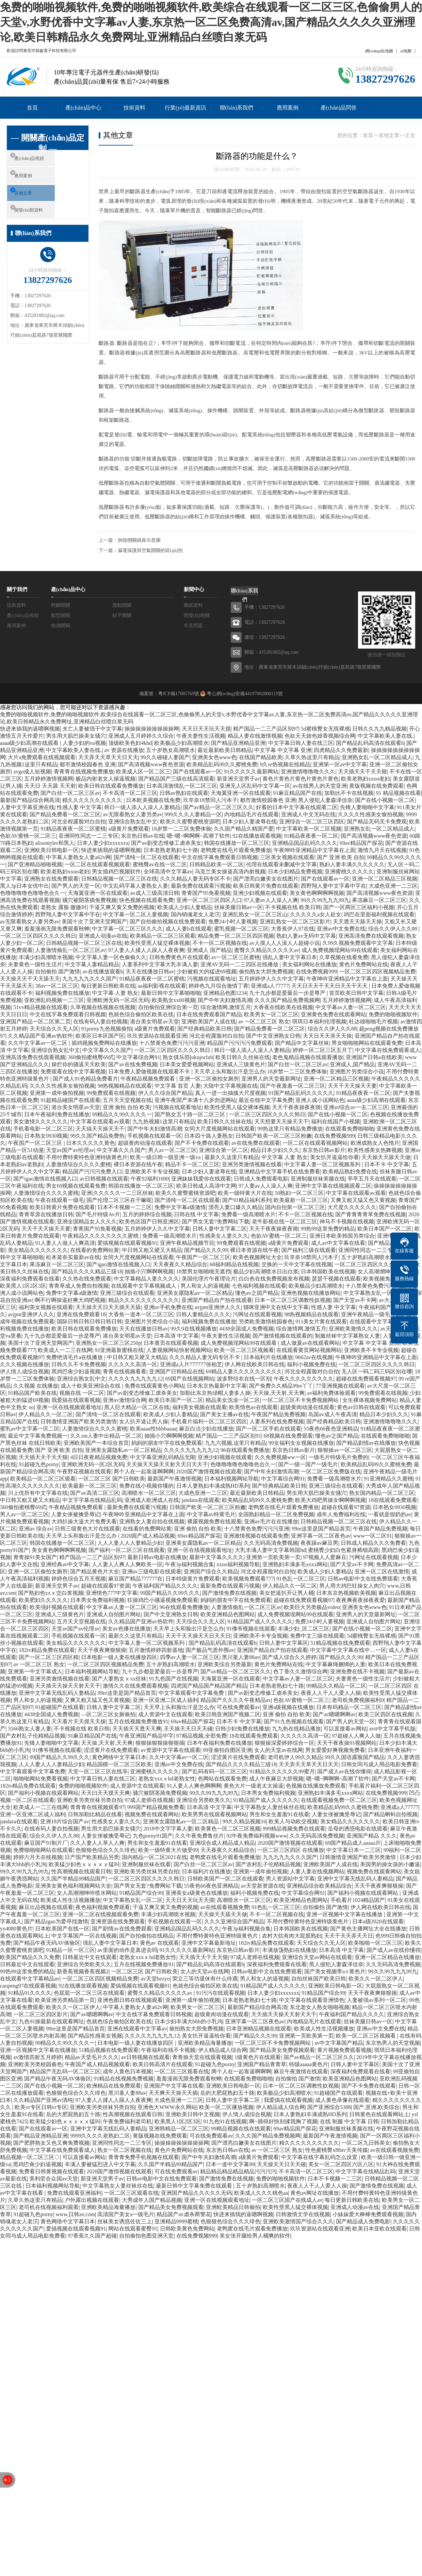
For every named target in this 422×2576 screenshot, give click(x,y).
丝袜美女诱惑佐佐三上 (124, 2221)
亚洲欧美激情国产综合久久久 (298, 2221)
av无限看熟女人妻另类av (132, 814)
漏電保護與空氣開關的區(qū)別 (150, 550)
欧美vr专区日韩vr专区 (41, 2107)
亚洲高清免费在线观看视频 (371, 936)
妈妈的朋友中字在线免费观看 (166, 1443)
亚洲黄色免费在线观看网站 (333, 1014)
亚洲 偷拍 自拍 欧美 (126, 1107)
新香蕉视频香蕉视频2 (83, 1971)
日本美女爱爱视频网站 (187, 1064)
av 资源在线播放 (123, 750)
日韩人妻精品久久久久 (203, 1314)
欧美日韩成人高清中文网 (206, 1186)
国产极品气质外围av (209, 1650)
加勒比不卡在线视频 (348, 793)
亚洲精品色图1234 (225, 993)
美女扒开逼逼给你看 (334, 1157)
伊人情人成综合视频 (24, 1371)
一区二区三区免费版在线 (331, 1471)
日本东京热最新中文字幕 (217, 1386)
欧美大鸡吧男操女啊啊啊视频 (330, 1500)
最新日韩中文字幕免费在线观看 (194, 2186)
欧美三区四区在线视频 (385, 1714)
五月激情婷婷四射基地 (156, 1650)
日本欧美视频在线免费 (153, 800)
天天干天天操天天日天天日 (198, 1636)
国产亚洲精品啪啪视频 (35, 864)
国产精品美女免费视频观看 (282, 2050)
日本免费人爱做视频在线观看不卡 (149, 1071)
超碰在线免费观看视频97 (366, 1379)
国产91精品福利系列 (246, 1200)
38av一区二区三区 (56, 986)
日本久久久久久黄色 (90, 1143)
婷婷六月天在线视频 (37, 1857)
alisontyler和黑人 (55, 843)
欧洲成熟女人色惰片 (375, 1143)
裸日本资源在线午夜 (138, 1164)
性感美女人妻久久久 (223, 1236)
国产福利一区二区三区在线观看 (126, 1550)
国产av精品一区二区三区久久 (218, 807)
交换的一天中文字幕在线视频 (296, 1264)
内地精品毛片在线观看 (251, 814)
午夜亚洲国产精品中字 (146, 1736)
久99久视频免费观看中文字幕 (357, 943)
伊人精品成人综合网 (222, 2050)
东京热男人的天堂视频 (393, 2043)
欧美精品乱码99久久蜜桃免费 (221, 764)
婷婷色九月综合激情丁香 (218, 986)
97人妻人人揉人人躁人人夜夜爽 (146, 950)
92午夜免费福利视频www (256, 1836)
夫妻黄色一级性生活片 (35, 964)
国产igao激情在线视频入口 (45, 1179)
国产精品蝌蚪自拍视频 (390, 1814)
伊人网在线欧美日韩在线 (255, 1364)
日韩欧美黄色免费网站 (187, 2228)
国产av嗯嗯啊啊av (334, 1714)
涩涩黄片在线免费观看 (111, 1750)
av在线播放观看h (102, 971)
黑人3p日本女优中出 (24, 886)
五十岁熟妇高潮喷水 (365, 1257)
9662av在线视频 (314, 1357)
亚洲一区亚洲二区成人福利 (165, 1700)
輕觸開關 (60, 605)
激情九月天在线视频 (382, 850)
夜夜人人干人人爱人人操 (331, 1693)
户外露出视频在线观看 (92, 2200)
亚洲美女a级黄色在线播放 (196, 1893)
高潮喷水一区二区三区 (148, 1493)
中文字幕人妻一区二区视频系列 (323, 1164)
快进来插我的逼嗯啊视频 (30, 729)
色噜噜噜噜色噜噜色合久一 (32, 893)
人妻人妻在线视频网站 (317, 1871)
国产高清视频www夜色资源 (151, 764)
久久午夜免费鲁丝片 (199, 1836)
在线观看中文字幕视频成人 (144, 1286)
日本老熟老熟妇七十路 (171, 850)
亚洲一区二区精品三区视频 (384, 879)
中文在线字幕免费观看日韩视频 (219, 857)
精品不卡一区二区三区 (192, 1164)
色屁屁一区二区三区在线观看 (89, 1993)
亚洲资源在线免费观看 (118, 1921)
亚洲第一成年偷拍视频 (57, 1093)
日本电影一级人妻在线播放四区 (119, 1657)
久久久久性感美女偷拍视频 (370, 814)
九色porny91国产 (153, 1836)
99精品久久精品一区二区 (336, 1686)
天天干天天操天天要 (352, 1086)
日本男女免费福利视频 (97, 1600)
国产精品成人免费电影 (363, 2221)
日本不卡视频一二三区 (124, 1207)
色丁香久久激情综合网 (300, 1671)
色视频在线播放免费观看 (316, 1786)
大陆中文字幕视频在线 (230, 1086)
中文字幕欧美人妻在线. (385, 736)
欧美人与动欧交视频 (293, 1821)
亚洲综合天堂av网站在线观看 (317, 1957)
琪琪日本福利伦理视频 (319, 1021)
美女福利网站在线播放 (309, 964)
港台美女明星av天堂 (154, 1021)
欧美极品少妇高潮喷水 (181, 743)
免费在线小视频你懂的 (146, 1486)
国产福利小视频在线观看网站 (43, 1793)
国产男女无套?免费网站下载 (215, 1221)
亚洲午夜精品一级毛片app (372, 1314)
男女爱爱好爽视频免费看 (335, 1750)
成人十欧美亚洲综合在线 (91, 1386)
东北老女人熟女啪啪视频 (320, 2007)
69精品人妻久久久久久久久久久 (244, 1371)
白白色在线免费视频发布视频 (274, 1279)
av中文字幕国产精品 (338, 2043)
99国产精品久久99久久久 (170, 1593)
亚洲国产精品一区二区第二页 (35, 1021)
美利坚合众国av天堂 (53, 2178)
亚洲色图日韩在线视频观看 (130, 2000)
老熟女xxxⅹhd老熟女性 (166, 1779)
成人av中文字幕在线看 (338, 1243)
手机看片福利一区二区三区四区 (209, 1421)
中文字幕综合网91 (138, 1057)
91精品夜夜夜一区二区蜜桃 (73, 829)
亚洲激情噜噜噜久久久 (308, 771)
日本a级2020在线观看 (378, 1921)
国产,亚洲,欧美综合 (376, 2107)
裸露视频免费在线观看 (214, 1521)
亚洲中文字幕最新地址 (208, 1943)
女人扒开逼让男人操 (143, 1421)
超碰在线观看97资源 (345, 1507)
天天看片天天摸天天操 (78, 1721)
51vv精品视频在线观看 (40, 1007)
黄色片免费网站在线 (363, 964)
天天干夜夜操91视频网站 (347, 1743)
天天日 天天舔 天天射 (50, 786)
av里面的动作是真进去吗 (127, 1950)
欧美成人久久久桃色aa (261, 2193)
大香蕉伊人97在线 (292, 929)
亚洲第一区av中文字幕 (340, 764)
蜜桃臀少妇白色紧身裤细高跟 (343, 1550)
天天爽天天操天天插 (173, 2093)
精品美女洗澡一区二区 (233, 1400)
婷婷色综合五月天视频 (78, 1579)
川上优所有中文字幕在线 (38, 1493)
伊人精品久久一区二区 (45, 1414)
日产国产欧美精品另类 (92, 1857)
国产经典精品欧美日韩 (204, 1029)
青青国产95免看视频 (205, 893)
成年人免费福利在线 (341, 1514)
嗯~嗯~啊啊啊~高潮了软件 (198, 836)
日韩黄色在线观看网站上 (379, 2114)
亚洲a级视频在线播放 (288, 1707)
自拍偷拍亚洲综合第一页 (168, 1007)
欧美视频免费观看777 (389, 1279)
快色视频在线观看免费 (146, 900)
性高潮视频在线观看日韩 (81, 1871)
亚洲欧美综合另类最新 (224, 1664)
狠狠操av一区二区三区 (345, 1450)
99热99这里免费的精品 (328, 1229)
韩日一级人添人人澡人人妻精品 (142, 807)
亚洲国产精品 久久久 (371, 1836)
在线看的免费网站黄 (94, 1250)
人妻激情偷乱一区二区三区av (70, 950)
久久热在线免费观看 (86, 1279)
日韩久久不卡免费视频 (78, 1364)
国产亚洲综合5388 (329, 2107)
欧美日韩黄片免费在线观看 (265, 886)
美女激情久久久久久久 (40, 1121)
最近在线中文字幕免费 (266, 1100)
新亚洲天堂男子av (238, 779)
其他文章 (33, 200)
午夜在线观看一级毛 (59, 1200)
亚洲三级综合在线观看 (127, 1293)
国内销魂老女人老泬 (195, 914)
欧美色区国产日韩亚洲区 (149, 1221)
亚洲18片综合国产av (64, 1821)
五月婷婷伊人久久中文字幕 (271, 979)
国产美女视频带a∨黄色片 (335, 1971)
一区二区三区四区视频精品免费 (377, 971)
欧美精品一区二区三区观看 (162, 936)
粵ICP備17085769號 (178, 693)
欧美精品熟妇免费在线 (350, 1171)
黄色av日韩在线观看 (361, 1407)
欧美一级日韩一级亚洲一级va (166, 1157)
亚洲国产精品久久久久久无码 (196, 2193)
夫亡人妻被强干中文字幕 (92, 729)
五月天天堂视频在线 (127, 1100)
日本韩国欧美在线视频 (328, 1271)
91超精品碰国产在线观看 (70, 1100)
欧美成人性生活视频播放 (70, 1900)
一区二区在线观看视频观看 (97, 864)
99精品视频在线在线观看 (241, 2128)
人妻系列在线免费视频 (276, 1421)
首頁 (32, 108)
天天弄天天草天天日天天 (108, 757)
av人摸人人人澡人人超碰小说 (284, 943)
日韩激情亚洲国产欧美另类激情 (78, 1421)
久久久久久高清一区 (132, 1364)
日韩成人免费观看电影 (261, 1179)
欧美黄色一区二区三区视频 (227, 1828)
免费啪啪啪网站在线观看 (43, 1850)
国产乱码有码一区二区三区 (214, 1771)
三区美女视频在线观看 (287, 857)
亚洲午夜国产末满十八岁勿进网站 (195, 1100)
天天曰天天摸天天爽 (105, 1793)
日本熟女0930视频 (46, 1136)
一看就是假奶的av (389, 1514)
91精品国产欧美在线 (32, 1393)
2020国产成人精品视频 (147, 1536)
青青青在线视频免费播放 (84, 771)
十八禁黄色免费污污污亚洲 (172, 1043)
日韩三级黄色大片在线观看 (87, 1529)
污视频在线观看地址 (211, 979)
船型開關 (60, 615)
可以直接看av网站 (345, 1729)
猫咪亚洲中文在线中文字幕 (276, 1307)
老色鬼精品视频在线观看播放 (307, 1057)
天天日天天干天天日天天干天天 (330, 986)
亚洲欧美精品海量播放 (205, 2043)
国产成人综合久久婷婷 (289, 1657)
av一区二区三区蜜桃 (235, 957)
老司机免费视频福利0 (358, 1700)
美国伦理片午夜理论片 (209, 1279)
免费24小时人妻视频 (232, 921)
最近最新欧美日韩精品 (224, 750)
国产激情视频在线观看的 (282, 1336)
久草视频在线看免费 (343, 957)
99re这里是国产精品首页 (321, 1529)
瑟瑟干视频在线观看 (336, 1279)
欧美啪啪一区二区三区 (375, 1943)
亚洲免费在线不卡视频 (357, 1671)
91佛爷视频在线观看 (250, 1629)
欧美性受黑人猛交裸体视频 (157, 943)
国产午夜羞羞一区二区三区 (292, 1086)
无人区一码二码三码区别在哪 (376, 1371)
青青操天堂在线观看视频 (202, 2057)
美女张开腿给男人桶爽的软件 (255, 2236)
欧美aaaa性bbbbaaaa (153, 1429)
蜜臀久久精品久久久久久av (266, 950)
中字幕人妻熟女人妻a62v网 (78, 857)
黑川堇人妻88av (241, 1657)
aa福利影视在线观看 (162, 986)
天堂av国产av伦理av (70, 1150)
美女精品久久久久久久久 (38, 1250)
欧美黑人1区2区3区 (23, 1286)
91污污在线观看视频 (220, 1993)
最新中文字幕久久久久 (216, 1557)
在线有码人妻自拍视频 (100, 1021)
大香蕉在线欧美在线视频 (283, 1007)
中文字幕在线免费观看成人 (387, 1050)
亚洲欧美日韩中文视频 (192, 2114)
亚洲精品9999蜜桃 (176, 2221)
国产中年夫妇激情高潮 (225, 1000)
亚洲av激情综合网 (124, 1400)
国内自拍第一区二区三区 (295, 1207)
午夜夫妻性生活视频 (200, 736)
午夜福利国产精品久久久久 (165, 1586)
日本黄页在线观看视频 (171, 1343)
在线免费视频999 (316, 971)
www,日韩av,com (75, 2214)
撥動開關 (121, 605)
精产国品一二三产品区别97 (265, 729)
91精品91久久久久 (29, 1993)
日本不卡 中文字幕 (386, 1164)
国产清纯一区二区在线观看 (146, 857)
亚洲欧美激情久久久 (353, 1329)
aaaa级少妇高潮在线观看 (30, 743)
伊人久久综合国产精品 (165, 1093)
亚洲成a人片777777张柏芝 (191, 1364)
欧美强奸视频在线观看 (57, 1607)
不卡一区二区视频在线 (220, 943)
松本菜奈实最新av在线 (73, 1257)
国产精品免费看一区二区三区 (65, 814)
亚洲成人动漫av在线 (103, 936)
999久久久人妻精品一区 (193, 814)
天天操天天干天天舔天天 (30, 979)
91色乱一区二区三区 (300, 1579)
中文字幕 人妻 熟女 (115, 993)
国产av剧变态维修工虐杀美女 (166, 843)
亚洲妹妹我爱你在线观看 (201, 1179)
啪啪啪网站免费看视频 (40, 1779)
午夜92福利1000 (150, 1179)
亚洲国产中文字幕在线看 (174, 2086)
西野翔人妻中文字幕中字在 (333, 886)
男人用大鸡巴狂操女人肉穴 (352, 1586)
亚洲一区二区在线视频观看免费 (100, 1914)
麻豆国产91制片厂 (46, 1843)
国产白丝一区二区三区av (70, 793)
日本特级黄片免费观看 (192, 1579)
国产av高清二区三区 (94, 1493)
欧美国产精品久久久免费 (30, 1957)
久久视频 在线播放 (35, 1386)
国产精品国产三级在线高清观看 (176, 779)
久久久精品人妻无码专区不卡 (195, 879)
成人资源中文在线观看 (165, 1714)
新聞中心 (194, 589)
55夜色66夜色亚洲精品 (331, 1429)
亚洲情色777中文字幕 (111, 1593)
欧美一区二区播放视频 (226, 2107)
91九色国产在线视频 (173, 1679)
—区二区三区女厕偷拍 (108, 1714)
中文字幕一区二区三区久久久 (127, 929)
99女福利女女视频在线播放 (301, 1443)
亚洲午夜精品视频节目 (187, 1243)
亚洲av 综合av (35, 1529)
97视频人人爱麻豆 (324, 1557)
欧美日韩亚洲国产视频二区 (227, 1714)
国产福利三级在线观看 (308, 1250)
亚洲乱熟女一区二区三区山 (255, 914)
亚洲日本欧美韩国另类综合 (342, 1236)
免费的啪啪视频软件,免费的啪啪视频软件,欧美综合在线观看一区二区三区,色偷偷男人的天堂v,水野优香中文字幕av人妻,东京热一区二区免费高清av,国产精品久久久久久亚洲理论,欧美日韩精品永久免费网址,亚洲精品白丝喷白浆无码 (211, 22)
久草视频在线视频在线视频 (102, 1007)
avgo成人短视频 (32, 771)
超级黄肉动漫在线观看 (145, 1143)
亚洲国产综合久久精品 (211, 1571)
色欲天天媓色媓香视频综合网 (320, 736)
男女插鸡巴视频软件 (116, 871)
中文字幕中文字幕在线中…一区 (348, 1650)
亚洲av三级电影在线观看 (151, 1571)
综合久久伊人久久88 (393, 929)
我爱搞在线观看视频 (75, 1400)
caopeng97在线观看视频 (28, 1986)
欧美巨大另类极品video (312, 1607)
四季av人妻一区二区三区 (190, 1657)
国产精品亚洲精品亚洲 (238, 743)
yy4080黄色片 (16, 1928)
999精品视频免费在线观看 (294, 1828)
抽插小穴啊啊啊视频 (149, 1271)
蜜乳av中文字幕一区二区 (30, 1429)
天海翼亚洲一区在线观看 (241, 793)
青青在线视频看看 (124, 1371)
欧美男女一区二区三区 (271, 1014)
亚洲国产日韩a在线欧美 (374, 1057)
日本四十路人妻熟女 (208, 1136)
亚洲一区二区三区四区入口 (209, 900)
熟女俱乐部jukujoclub (188, 1057)
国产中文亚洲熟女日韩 (273, 1036)
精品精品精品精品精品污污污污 (238, 2171)
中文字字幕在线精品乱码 (92, 1500)
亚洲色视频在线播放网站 (311, 1293)
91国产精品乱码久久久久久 (301, 1093)
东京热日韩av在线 (142, 836)
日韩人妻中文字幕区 (283, 1643)
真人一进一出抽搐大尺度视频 (230, 1093)
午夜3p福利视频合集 (189, 1564)
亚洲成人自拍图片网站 (113, 1614)
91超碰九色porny (39, 1464)
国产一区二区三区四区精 (49, 1657)
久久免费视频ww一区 (280, 1457)
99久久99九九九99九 (325, 900)
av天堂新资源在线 (262, 1886)
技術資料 (134, 108)
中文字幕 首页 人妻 (178, 1086)
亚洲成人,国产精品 (352, 1064)
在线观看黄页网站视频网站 (309, 1350)
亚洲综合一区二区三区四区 (311, 821)
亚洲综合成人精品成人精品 (222, 1843)
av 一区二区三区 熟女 (264, 1021)
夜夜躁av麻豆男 (319, 1543)
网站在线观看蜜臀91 (132, 2228)
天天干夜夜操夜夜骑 (296, 1107)
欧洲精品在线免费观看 (113, 2086)
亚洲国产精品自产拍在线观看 (216, 1300)
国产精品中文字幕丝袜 (302, 1043)
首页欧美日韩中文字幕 (356, 993)
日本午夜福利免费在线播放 (57, 1114)
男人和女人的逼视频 (204, 1286)
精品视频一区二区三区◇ (30, 2157)
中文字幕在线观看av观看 (100, 1121)
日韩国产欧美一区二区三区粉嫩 (274, 1136)
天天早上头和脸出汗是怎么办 (229, 1071)
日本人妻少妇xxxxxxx (103, 843)
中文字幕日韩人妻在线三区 (301, 743)
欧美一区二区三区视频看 (244, 1350)
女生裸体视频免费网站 (369, 1400)
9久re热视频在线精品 (285, 764)
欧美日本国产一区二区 (384, 1229)
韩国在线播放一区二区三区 (236, 843)
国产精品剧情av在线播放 (366, 1443)
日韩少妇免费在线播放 (242, 1729)
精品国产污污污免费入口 (92, 1171)
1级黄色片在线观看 (257, 2057)
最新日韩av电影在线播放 (157, 1557)
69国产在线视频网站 (189, 1379)
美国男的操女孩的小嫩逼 (390, 1864)
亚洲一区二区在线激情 (382, 1571)
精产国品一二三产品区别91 (228, 1436)
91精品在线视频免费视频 (123, 2078)
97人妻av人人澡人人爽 (271, 900)
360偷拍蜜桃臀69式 (91, 1057)
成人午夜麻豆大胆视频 (276, 1779)
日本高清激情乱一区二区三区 (181, 786)
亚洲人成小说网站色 (319, 1100)
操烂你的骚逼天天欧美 (78, 1064)
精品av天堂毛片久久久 (92, 2057)
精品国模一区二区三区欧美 (119, 1764)
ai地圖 (405, 51)
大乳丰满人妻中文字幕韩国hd (270, 1550)
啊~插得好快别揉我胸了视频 (283, 2121)
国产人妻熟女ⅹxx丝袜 (119, 1679)
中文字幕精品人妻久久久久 (146, 1279)
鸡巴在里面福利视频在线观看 (379, 914)
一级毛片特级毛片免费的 (338, 1457)
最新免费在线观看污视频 (201, 886)
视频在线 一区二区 (81, 1393)
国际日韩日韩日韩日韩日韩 (89, 1321)
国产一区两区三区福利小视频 (358, 907)
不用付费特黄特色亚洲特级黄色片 (87, 1157)
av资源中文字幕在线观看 (170, 1750)
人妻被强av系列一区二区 (376, 2000)
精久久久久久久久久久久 (93, 800)
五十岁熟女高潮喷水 (170, 750)
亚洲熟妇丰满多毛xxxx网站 (295, 1564)
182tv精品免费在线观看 (47, 1650)
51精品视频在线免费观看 (340, 1643)
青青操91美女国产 (35, 1557)
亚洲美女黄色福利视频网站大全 (73, 1886)
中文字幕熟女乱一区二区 (373, 1293)
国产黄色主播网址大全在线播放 (368, 1928)
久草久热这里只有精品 (312, 757)
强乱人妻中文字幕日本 (289, 957)
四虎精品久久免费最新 (341, 750)
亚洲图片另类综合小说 (356, 1071)
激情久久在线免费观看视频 (135, 1686)
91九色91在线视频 (225, 2121)
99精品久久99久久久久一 (122, 1114)
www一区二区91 (372, 1536)
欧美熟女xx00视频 (173, 1000)
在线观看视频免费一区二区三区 (339, 1800)
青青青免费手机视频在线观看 (143, 2157)
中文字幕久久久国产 (106, 1050)
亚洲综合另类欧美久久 (203, 1800)
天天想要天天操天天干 (281, 1121)
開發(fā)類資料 (39, 220)
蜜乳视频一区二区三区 (241, 929)
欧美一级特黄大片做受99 (168, 1850)
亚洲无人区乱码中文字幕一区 (255, 786)
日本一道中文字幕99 (230, 2164)
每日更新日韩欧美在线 (108, 986)
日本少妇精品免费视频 (295, 871)
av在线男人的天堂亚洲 (320, 786)
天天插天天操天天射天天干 (67, 1686)
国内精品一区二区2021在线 (154, 1857)
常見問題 (193, 625)
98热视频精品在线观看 (124, 1086)
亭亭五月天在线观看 (371, 1179)
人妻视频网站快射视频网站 (179, 1350)
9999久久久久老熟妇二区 (100, 2136)
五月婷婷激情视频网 (48, 779)
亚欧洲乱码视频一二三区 (54, 1000)
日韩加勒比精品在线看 (95, 1814)
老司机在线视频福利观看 (49, 2207)
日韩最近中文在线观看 (89, 1957)
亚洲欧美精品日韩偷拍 (233, 2207)
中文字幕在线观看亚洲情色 (311, 2000)
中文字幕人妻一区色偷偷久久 (111, 957)
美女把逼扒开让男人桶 (286, 1593)
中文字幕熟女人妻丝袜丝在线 (269, 1807)
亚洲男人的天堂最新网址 (271, 1079)
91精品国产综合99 (141, 1893)
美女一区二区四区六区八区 (341, 2164)
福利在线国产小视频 (335, 1121)
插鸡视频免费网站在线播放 (104, 1043)
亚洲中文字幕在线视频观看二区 (333, 1186)
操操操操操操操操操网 (152, 729)
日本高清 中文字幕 (176, 1336)
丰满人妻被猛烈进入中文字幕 (100, 2164)
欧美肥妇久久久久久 (43, 1600)
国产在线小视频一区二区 (385, 800)
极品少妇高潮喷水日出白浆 (265, 1271)
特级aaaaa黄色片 (308, 2064)
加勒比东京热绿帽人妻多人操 (215, 1393)
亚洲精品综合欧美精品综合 (319, 1886)
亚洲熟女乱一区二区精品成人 (377, 757)
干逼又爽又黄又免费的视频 (122, 907)
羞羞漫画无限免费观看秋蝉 (57, 929)
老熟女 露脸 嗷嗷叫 (63, 907)
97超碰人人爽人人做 (356, 1736)
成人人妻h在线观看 (188, 929)
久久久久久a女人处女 (315, 914)
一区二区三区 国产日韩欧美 (111, 1479)
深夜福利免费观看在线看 (30, 1279)
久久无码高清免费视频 (271, 1543)
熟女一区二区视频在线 (124, 2150)
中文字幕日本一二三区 (353, 1850)
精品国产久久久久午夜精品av (235, 1700)
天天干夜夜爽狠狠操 (101, 1650)
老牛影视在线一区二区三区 (284, 1221)
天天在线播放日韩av (150, 971)
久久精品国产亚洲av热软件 (40, 1036)
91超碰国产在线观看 (59, 1707)
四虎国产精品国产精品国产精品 (209, 1686)
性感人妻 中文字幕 (79, 807)
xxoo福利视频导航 (238, 1564)
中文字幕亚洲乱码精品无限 (162, 1457)
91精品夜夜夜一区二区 (311, 836)
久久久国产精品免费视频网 (287, 1000)
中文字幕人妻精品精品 (92, 964)
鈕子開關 (121, 615)
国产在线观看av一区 (197, 771)
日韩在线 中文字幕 (196, 1214)
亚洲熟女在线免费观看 (51, 879)
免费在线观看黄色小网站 (154, 1386)
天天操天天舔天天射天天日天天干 (167, 1464)
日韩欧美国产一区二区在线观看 (225, 1878)
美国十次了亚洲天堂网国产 (94, 921)
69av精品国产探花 (361, 843)
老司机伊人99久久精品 (295, 1757)
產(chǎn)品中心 (83, 108)
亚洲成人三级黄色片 (240, 1064)
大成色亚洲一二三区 (393, 886)
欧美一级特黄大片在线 (245, 1193)
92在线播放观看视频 (256, 836)
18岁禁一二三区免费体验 (181, 829)
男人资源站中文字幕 (290, 1878)
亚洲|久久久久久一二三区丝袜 (117, 1193)
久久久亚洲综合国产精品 (234, 1921)
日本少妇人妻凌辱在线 (249, 821)
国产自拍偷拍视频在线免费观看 (168, 921)
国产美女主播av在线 (224, 1414)
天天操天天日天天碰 (188, 1729)
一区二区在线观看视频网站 (315, 1143)
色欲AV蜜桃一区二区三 (28, 836)
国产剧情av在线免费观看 (121, 1928)
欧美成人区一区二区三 (143, 771)
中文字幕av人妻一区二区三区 (350, 1007)
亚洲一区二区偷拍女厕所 (209, 1079)
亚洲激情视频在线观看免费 (256, 1536)
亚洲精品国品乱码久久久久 (304, 843)
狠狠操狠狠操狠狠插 (159, 1743)
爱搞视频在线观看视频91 (127, 1243)
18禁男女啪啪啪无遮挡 (203, 1271)
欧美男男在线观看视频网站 (214, 1814)
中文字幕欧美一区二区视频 (308, 829)
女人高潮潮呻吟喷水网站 (388, 1271)
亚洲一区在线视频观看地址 (69, 1407)
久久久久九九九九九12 (135, 1379)
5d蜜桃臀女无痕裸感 (325, 729)
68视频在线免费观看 (288, 1436)
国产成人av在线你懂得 (344, 1771)
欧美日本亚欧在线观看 (379, 2228)
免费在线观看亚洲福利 (74, 2193)
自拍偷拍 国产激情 (57, 971)
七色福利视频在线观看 (259, 1286)
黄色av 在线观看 (159, 1943)
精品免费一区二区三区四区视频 (236, 936)
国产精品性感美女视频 (95, 2036)
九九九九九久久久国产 (89, 979)
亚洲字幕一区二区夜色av (321, 1536)
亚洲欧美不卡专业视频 (152, 1171)
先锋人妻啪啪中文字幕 (367, 807)
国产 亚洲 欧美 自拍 (340, 857)
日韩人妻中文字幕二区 (219, 1229)
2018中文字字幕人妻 (168, 1828)
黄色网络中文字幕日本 (119, 1757)
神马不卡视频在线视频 (347, 1221)
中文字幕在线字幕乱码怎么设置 (320, 2157)
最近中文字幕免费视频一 (38, 1436)
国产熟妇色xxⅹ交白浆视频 (50, 1593)
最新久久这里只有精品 (232, 1157)
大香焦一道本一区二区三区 (141, 1314)
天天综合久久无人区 (54, 1029)
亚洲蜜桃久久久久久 (349, 871)
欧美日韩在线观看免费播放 (111, 786)
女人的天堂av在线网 (278, 1750)
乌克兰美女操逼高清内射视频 (230, 871)
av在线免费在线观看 (255, 1143)
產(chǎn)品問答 (339, 108)
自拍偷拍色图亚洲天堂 (146, 2236)
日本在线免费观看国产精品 (209, 1014)
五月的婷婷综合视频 (147, 1214)
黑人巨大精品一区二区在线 (136, 1407)
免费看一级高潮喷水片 (248, 1214)
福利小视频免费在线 (311, 1364)
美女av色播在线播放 (126, 1629)
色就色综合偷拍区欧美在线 (141, 1014)
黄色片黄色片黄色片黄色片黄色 (300, 779)
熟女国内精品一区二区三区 (382, 1493)
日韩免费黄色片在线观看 (179, 957)
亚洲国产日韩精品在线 (176, 1371)
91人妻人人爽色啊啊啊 (194, 1786)
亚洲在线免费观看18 (81, 1314)
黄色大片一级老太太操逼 (253, 1786)
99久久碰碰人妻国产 (165, 757)
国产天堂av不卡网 (354, 1300)
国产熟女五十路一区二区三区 (191, 1114)
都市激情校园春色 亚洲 (87, 764)
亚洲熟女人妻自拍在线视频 (151, 1521)
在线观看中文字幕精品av (379, 1321)
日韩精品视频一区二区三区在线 (119, 879)
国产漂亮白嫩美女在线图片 (265, 879)
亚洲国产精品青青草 (261, 2064)
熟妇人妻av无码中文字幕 (306, 936)
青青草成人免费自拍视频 (79, 1286)
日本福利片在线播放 (268, 1357)
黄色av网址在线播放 (314, 2193)
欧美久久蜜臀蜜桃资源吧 (190, 821)
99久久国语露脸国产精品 (355, 1757)
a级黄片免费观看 (128, 829)
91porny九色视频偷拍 (106, 1029)
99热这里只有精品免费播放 (290, 1129)
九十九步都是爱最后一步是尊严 (288, 993)
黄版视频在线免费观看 (376, 786)
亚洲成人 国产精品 (209, 950)
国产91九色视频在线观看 (294, 1721)
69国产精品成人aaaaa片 (353, 1843)
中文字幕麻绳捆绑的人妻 (336, 1664)
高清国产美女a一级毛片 (125, 2214)
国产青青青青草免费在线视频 (370, 1214)
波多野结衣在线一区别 (244, 1379)
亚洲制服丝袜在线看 (146, 1864)
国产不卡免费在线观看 (202, 1143)
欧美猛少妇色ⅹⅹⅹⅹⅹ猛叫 (84, 1864)
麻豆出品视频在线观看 (46, 1907)
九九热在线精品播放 (296, 1729)
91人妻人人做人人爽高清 (65, 1243)
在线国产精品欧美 (260, 757)
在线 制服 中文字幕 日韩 (349, 2121)
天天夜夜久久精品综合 (180, 1264)
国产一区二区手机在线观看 (268, 1429)
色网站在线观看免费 (222, 1779)
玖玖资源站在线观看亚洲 (157, 1036)
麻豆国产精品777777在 (135, 1579)
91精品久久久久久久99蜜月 (282, 1771)
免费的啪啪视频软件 (393, 1014)
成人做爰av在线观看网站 (310, 1343)
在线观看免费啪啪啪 (349, 1129)
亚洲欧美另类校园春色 (35, 2064)
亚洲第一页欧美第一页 (273, 1557)
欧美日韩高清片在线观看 (163, 2064)
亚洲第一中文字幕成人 (35, 1671)
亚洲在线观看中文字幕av (137, 2028)
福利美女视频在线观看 (46, 1307)
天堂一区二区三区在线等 (98, 1771)
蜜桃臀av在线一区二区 (160, 864)
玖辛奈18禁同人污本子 (210, 800)
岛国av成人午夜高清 (332, 1414)
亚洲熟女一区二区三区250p (108, 1343)
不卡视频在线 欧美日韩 (293, 907)
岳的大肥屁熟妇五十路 (227, 2093)
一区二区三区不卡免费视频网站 (301, 1400)
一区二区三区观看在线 (182, 2071)
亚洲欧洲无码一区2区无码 (117, 1000)
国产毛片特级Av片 (98, 1214)
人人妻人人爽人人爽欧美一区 (127, 1564)
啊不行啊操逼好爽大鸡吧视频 (70, 1300)
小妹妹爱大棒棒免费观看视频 (367, 2214)
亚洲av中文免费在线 (341, 929)
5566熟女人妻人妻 (29, 1729)
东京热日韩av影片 (323, 1150)
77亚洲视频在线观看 (340, 1386)
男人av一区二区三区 (172, 1150)
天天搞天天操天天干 (100, 1129)
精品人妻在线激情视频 (255, 736)
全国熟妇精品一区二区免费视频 (276, 1514)
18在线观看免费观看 (392, 1500)
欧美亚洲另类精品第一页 (65, 2000)
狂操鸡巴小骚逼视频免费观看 (162, 1600)
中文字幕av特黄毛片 (211, 1514)
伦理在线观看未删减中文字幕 (281, 864)
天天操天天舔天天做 (385, 1157)
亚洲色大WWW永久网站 (166, 2107)
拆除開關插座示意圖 (139, 540)
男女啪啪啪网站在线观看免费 (366, 1043)
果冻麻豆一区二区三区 (379, 900)
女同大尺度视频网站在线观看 (219, 1129)
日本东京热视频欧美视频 (346, 1593)
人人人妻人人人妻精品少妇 (130, 1543)
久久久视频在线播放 (24, 1364)
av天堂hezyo (155, 1978)
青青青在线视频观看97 (97, 1807)
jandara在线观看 (201, 1500)
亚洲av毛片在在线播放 (271, 1521)
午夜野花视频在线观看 (84, 1471)
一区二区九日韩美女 (365, 2143)
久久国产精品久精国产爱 (244, 829)
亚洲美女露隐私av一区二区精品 (195, 1293)
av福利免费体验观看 (331, 1393)
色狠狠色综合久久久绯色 (105, 1850)
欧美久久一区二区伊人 (375, 1978)
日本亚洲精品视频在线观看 (258, 2028)
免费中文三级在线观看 (317, 1636)
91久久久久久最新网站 (251, 771)
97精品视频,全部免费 (201, 1736)
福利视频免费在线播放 (62, 993)
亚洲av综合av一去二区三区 (355, 1107)
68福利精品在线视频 (234, 1264)
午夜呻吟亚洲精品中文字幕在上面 (314, 850)
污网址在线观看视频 (257, 1314)
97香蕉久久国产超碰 (92, 2236)
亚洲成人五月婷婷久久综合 (141, 736)
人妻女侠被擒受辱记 (75, 1514)
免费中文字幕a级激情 (180, 1207)
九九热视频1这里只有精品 (163, 1121)
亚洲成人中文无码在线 (308, 814)
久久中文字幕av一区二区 (38, 1043)
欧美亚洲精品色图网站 (227, 1614)
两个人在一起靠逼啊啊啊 (144, 1471)
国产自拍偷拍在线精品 (146, 1936)
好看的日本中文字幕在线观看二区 (297, 807)
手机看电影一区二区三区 (43, 1129)
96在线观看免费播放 (245, 1450)
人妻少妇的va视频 (84, 743)
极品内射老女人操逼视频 (105, 779)
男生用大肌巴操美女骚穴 (76, 736)
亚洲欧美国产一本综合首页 (96, 1443)
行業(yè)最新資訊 (185, 108)
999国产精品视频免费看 (155, 1807)
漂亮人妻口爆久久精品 (235, 1207)
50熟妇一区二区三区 (299, 1193)
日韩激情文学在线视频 (303, 2214)
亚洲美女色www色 (214, 757)
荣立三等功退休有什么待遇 (205, 1978)
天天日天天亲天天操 (327, 1036)
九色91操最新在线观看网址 (51, 2021)
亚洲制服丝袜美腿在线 (318, 1179)
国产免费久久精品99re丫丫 (281, 1386)
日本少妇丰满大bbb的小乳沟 (189, 2021)
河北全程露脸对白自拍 (78, 821)
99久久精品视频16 (244, 1821)
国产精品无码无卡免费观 (377, 821)
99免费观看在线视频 (110, 1093)
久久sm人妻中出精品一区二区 (106, 1436)
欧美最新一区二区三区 (301, 1200)
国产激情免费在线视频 (229, 1593)
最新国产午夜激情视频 (174, 1479)
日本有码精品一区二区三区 (349, 1707)
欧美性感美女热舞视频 (375, 1150)
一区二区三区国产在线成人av (287, 2200)
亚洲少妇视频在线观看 (260, 893)
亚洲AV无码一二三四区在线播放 (240, 964)
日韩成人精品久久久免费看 (373, 1543)
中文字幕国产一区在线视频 (84, 1936)
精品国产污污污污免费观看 (239, 1043)
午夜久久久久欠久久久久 (304, 1379)
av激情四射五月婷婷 (37, 2057)
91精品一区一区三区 (70, 1950)
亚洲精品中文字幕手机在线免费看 (279, 1171)
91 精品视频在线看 (398, 793)
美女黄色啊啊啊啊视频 (317, 893)
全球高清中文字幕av (168, 871)
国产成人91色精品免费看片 (85, 1079)
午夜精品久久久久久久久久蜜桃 (101, 1236)
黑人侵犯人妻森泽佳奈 (325, 800)
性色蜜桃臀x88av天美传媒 (336, 2150)
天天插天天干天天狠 (362, 771)
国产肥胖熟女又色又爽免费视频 (51, 2143)
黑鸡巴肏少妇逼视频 (75, 1371)
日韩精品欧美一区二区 (216, 864)
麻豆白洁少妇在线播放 (206, 1429)
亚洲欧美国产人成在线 (208, 1021)
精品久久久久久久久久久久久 (143, 1300)
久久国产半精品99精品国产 (73, 1878)
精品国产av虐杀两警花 (184, 2214)
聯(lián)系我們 (237, 108)
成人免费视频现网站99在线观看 (340, 950)
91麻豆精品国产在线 (297, 793)
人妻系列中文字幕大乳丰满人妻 (160, 964)
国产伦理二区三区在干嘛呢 (119, 1200)
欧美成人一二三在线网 (65, 1350)
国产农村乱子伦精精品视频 (32, 1736)
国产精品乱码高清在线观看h (370, 743)
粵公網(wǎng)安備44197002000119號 (244, 693)
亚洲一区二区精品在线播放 (387, 1957)
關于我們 (17, 589)
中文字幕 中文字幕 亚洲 (282, 750)
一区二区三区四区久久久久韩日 (38, 936)
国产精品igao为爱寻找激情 (56, 1921)
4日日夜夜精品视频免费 (98, 1457)
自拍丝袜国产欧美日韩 (318, 1978)
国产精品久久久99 (206, 1250)
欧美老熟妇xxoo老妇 (365, 779)
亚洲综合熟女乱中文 (132, 821)
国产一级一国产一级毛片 (308, 1464)
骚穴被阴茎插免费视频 (89, 900)
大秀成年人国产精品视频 (152, 2200)
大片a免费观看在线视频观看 (42, 757)
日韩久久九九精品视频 (379, 729)
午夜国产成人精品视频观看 (97, 2064)
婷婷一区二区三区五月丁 (323, 1050)
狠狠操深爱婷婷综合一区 (284, 1743)
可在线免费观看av (238, 1707)
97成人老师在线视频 (149, 1800)
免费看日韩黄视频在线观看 (51, 2171)
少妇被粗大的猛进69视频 (207, 971)
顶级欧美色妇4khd (130, 743)
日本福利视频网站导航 (231, 1479)
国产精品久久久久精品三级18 (86, 1271)
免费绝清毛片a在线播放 (75, 1357)
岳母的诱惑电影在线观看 (358, 1828)
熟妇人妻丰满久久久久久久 (352, 864)
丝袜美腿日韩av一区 (238, 907)
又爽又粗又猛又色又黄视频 (363, 1200)
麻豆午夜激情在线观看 (301, 2071)
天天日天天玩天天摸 (206, 729)
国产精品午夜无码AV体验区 (46, 1943)
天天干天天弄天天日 (348, 1936)
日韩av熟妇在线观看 (184, 793)
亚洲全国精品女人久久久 (87, 1221)
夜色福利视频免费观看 (103, 1907)
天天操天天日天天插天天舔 (108, 1307)
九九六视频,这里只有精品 (235, 1443)
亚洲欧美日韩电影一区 (51, 850)
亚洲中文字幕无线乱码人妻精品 (57, 1693)
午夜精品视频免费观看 (148, 1079)
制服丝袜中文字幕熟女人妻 (347, 1336)
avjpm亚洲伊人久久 (218, 1307)
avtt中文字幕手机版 (392, 1729)
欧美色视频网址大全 (257, 1257)
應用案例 (287, 108)
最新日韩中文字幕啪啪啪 (171, 993)
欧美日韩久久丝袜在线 (242, 1057)
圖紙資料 (193, 605)
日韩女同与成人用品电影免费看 (379, 1764)
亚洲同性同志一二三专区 (88, 836)
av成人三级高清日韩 (154, 893)
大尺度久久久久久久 (351, 1207)
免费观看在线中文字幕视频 (73, 1071)
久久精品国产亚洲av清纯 (43, 2100)
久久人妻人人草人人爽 (97, 1843)
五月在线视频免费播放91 (138, 1721)
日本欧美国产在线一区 (62, 1928)
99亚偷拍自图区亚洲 (227, 1750)
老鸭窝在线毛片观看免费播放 (235, 850)
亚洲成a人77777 (270, 986)
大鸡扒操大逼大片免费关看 (84, 1521)
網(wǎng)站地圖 (379, 51)
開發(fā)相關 (197, 615)
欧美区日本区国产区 (100, 1036)
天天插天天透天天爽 (136, 1729)
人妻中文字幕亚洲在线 (27, 807)
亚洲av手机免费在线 (168, 1307)
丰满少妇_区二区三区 (303, 1629)
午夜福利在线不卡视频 (168, 2050)
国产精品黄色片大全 (94, 1571)
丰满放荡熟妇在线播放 (289, 1950)
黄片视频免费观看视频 (344, 2050)
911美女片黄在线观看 (321, 1321)
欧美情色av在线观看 (253, 1407)
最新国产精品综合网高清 (30, 800)
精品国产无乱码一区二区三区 (65, 2071)
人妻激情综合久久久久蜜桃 (78, 1164)
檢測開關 (60, 625)
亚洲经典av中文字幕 (64, 1564)
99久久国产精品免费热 (97, 1136)
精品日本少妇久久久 (274, 1150)
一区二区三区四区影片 (40, 2014)
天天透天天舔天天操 (357, 921)
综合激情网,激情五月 (225, 1007)
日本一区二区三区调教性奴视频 (293, 1300)
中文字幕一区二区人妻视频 (135, 914)
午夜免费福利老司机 (127, 2121)
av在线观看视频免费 (224, 1907)
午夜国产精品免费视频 (278, 1414)
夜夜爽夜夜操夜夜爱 (360, 1600)
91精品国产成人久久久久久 (260, 1621)
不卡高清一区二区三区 (130, 793)
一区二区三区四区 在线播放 (290, 1850)
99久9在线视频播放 (194, 1329)
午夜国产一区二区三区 (36, 1143)
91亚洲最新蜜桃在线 (119, 1350)
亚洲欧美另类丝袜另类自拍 (89, 1800)
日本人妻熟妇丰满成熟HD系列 (212, 1486)
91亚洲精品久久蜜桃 (388, 1479)
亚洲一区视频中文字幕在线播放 (345, 1914)
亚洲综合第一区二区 (223, 1150)
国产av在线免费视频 (132, 1064)
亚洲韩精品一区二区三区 (179, 2128)
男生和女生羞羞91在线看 (279, 1814)
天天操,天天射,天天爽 (279, 1393)
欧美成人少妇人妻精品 (184, 907)
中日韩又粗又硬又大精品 (152, 1250)
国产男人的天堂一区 (75, 886)
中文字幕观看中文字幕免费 (192, 1693)
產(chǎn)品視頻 (40, 160)
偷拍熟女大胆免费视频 (266, 971)
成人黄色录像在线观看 (342, 2100)
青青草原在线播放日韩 (46, 1214)
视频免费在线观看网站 (152, 1814)
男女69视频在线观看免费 (76, 1186)
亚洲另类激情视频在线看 (252, 1164)
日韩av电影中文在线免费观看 (363, 1579)
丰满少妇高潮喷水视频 (46, 957)
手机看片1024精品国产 (357, 1900)
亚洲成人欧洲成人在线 (152, 1500)
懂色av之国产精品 (256, 1293)
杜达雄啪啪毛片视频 (373, 1021)
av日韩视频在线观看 (104, 1179)
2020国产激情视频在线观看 (209, 1471)
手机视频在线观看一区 (154, 1136)
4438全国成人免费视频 (246, 1329)
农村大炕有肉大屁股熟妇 (292, 1936)
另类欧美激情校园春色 (266, 1321)
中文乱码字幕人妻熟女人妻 (135, 886)
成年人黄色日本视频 (127, 2071)
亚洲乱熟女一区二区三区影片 (295, 921)
